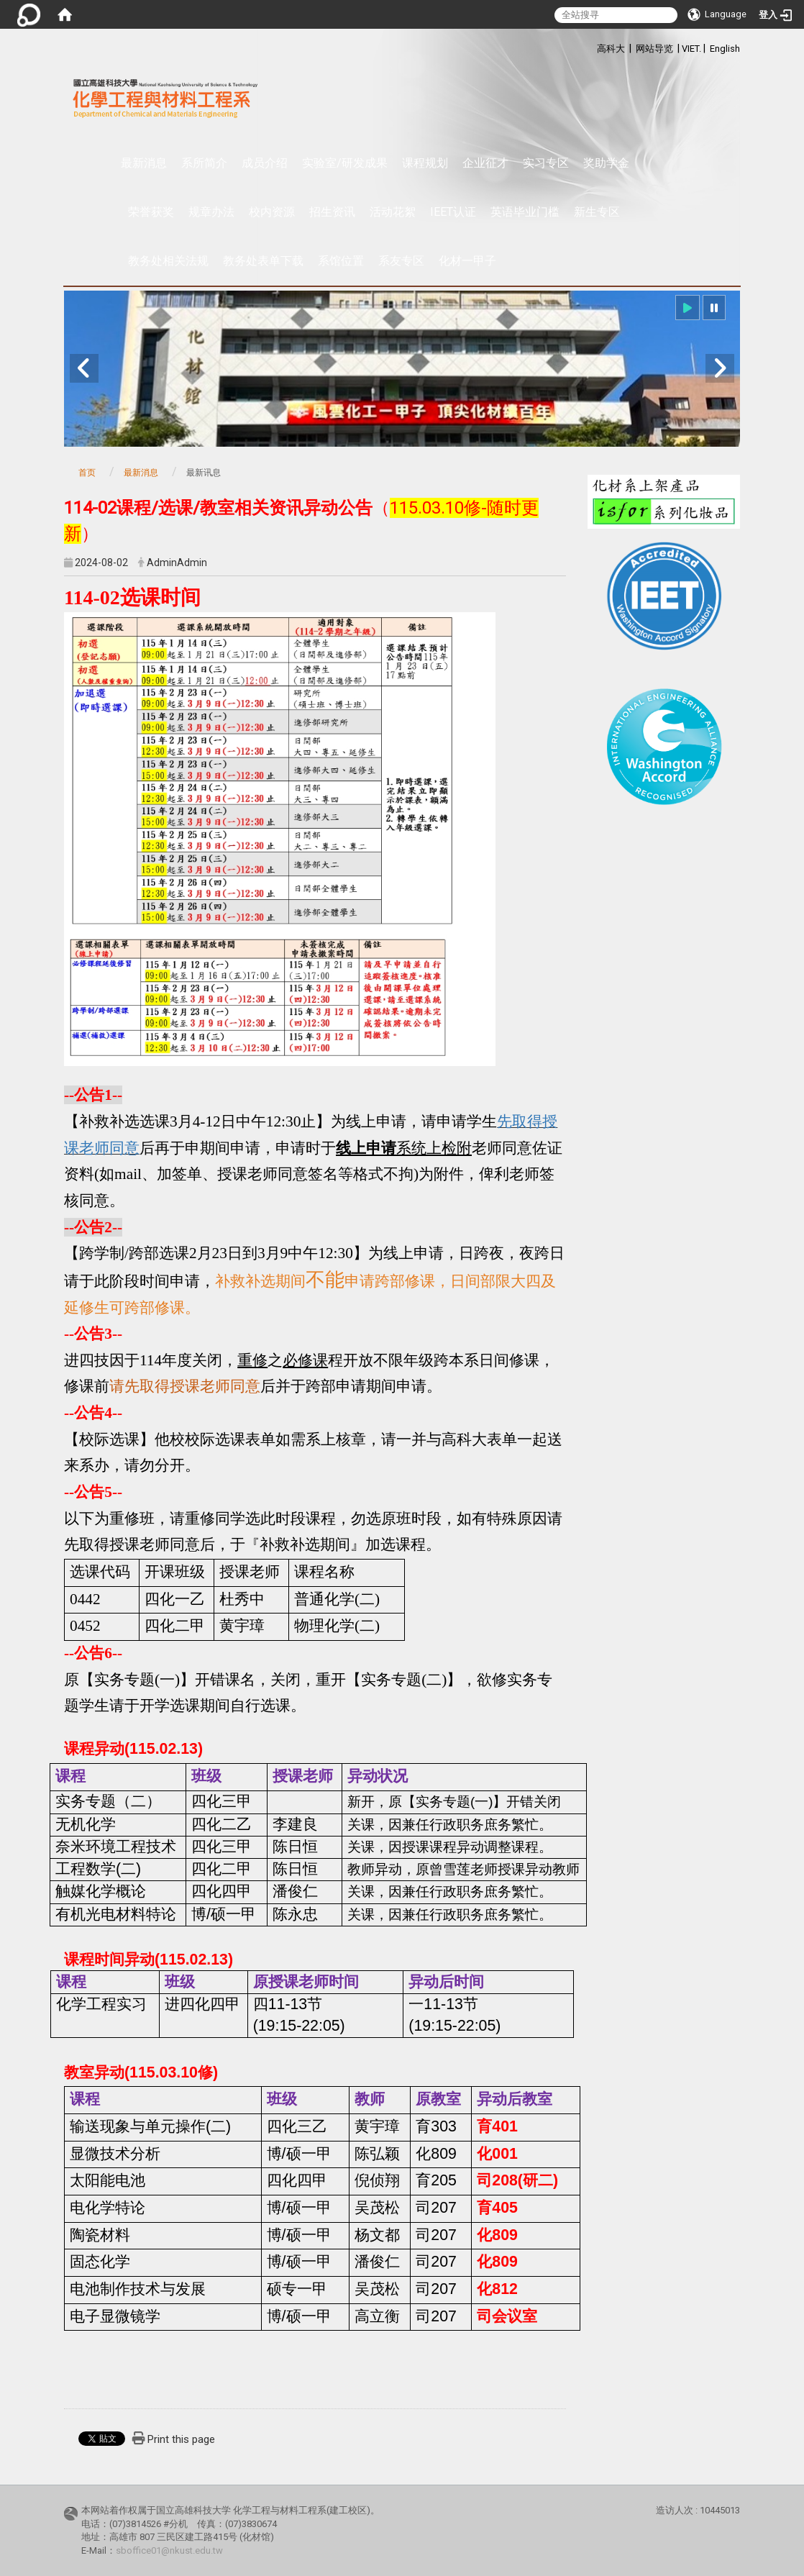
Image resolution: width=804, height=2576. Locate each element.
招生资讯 (332, 212)
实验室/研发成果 (345, 163)
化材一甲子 (467, 261)
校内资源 (272, 212)
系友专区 (401, 261)
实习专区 (546, 163)
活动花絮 (393, 212)
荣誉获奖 (151, 212)
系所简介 (204, 163)
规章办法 (211, 212)
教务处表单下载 (263, 261)
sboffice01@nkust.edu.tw (169, 2550)
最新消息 (144, 163)
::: (589, 46)
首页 (87, 473)
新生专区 (597, 212)
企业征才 (485, 163)
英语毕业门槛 (524, 212)
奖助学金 (606, 163)
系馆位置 (341, 261)
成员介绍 (265, 163)
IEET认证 (453, 212)
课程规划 (425, 163)
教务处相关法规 (168, 261)
